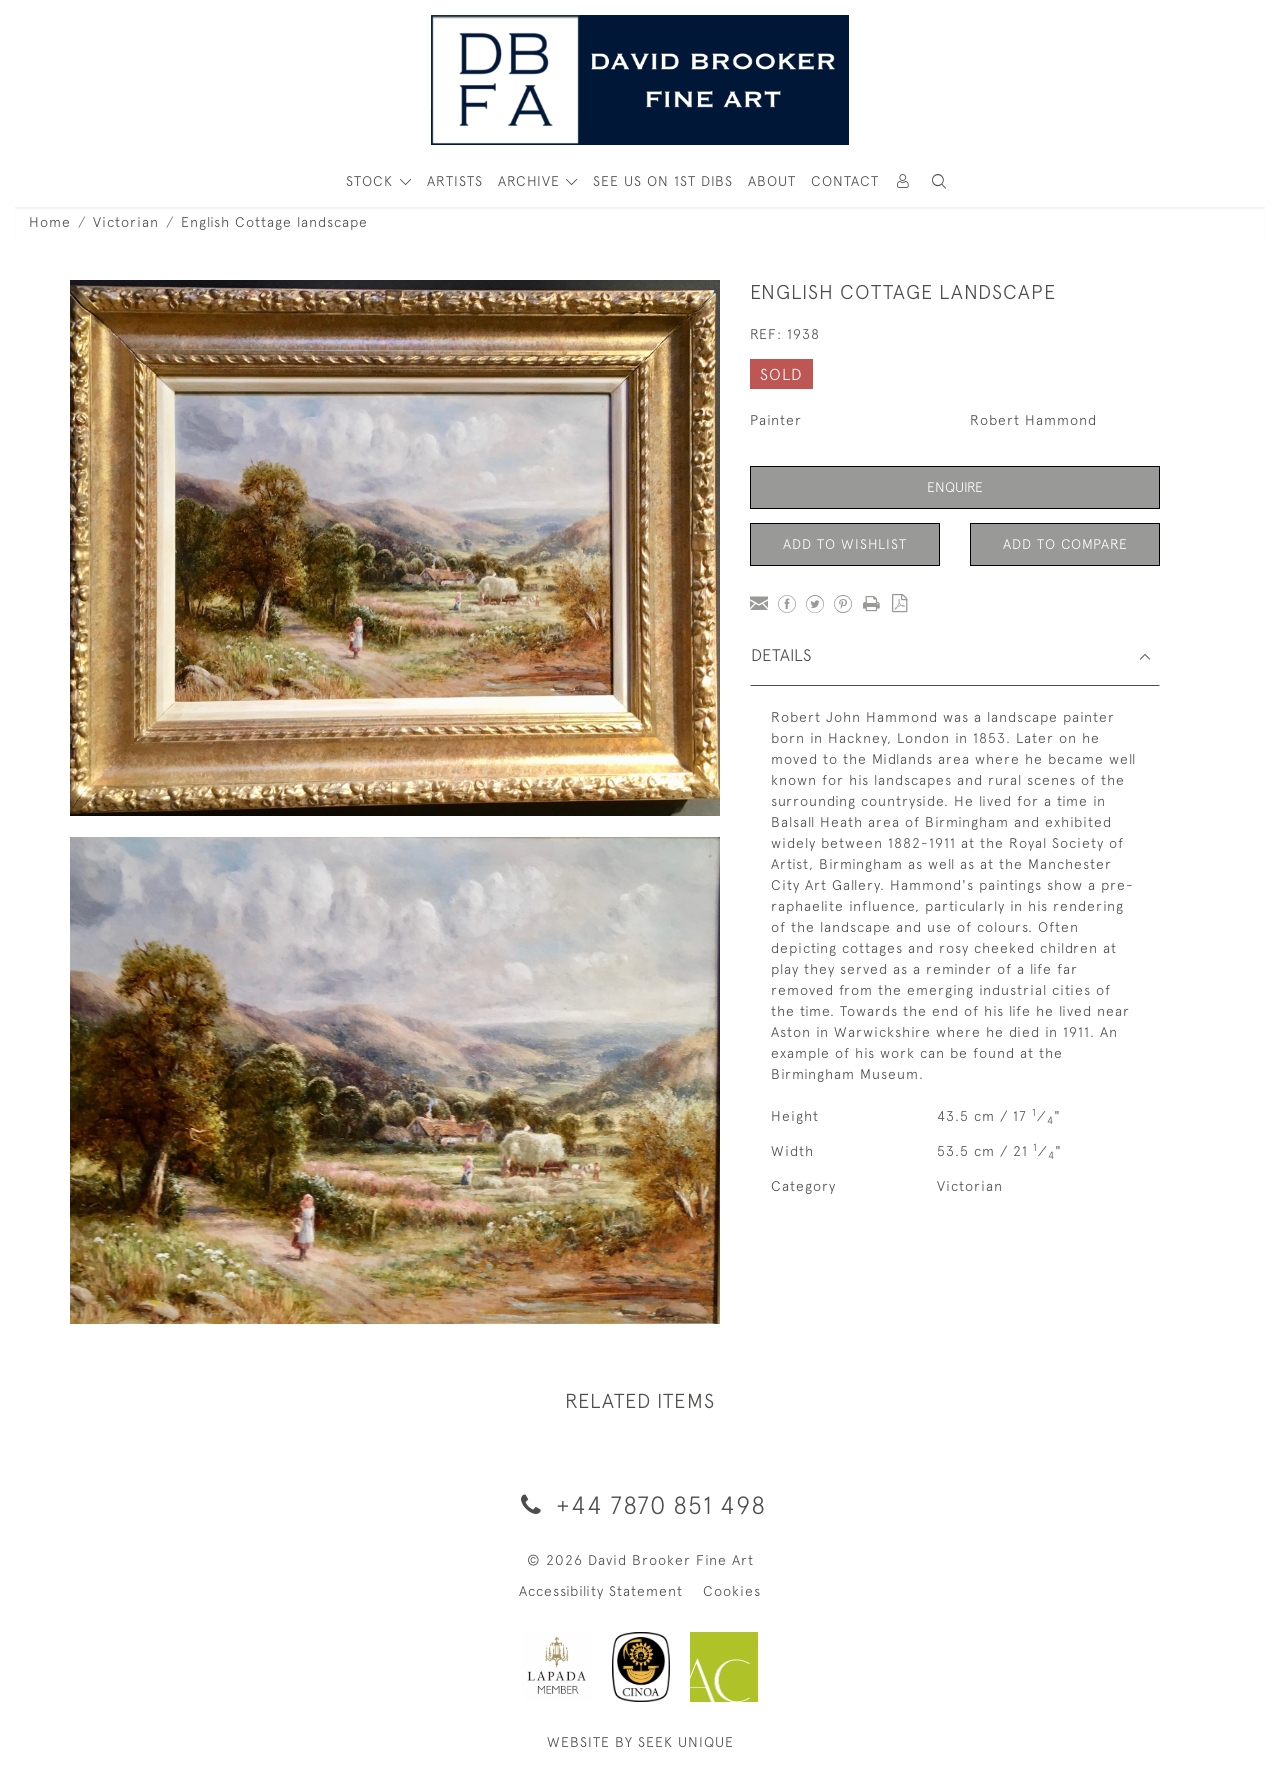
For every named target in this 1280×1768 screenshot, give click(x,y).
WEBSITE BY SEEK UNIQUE (640, 1742)
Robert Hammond (1033, 420)
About (772, 181)
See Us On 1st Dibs (663, 181)
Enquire (955, 487)
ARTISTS (455, 181)
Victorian (126, 222)
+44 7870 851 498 (640, 1504)
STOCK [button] (372, 181)
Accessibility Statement (601, 1591)
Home (50, 222)
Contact (845, 181)
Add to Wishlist (845, 544)
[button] (939, 181)
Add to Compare (1065, 544)
